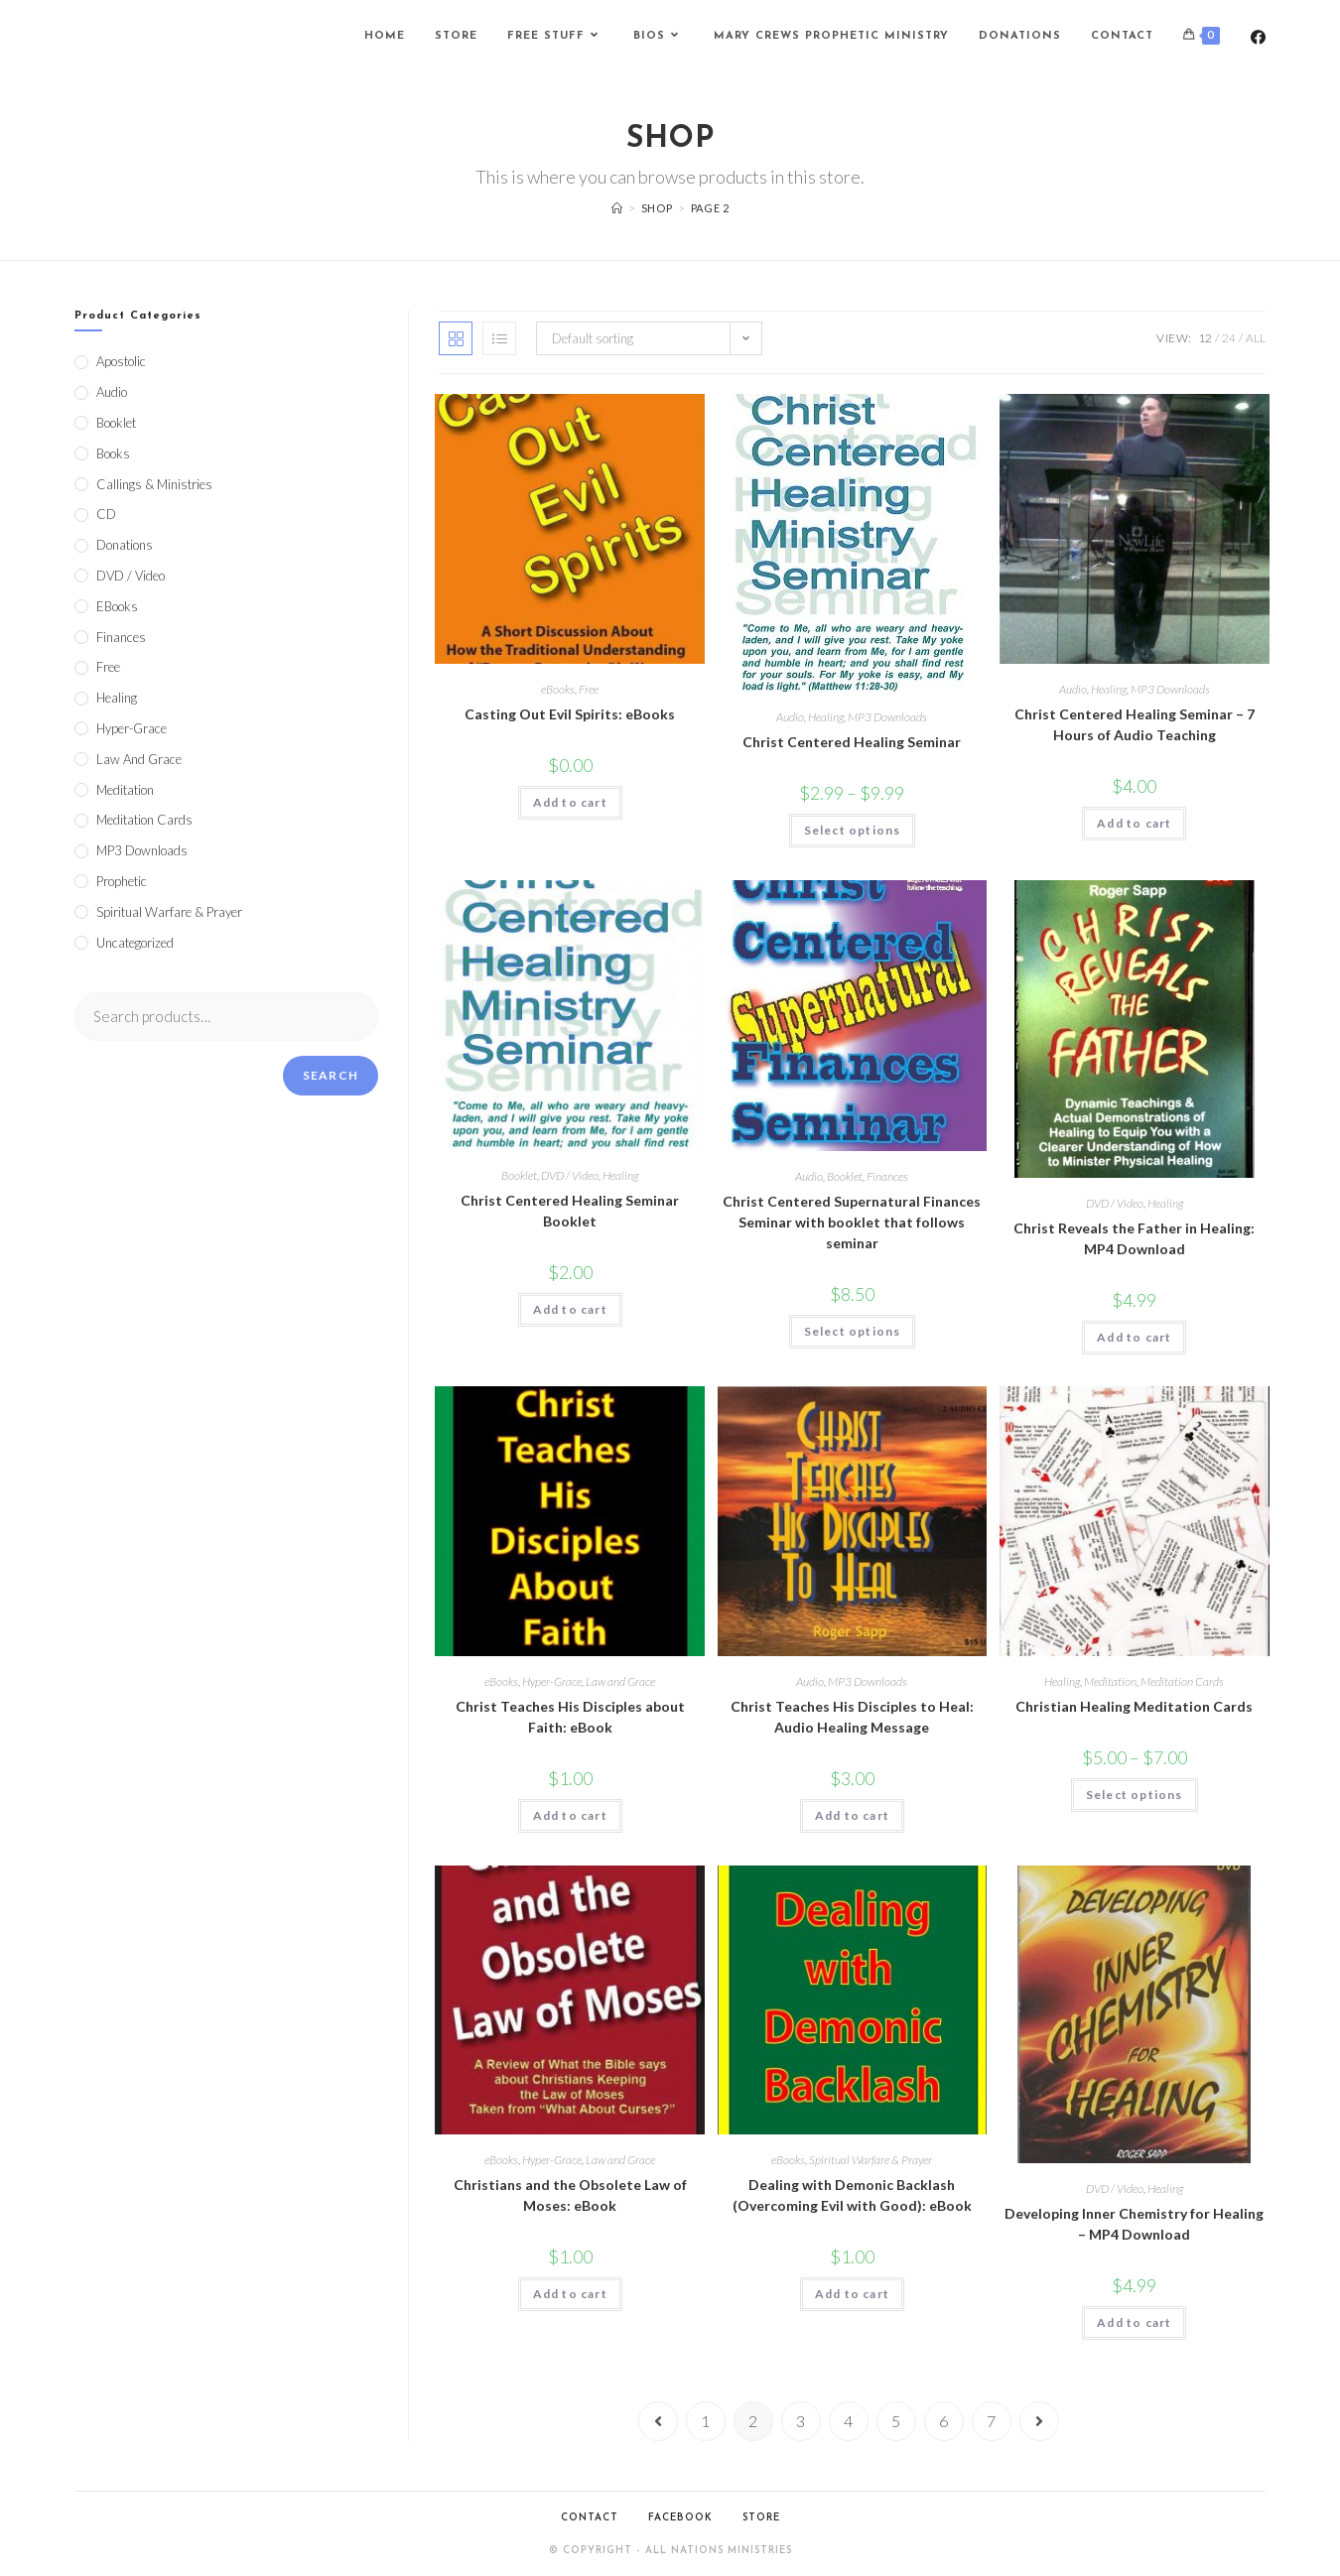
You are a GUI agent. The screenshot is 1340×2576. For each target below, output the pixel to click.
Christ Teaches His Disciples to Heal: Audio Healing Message (852, 1717)
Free (589, 689)
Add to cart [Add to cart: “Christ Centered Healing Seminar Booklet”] (570, 1309)
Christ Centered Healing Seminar (851, 741)
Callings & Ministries (154, 484)
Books (113, 453)
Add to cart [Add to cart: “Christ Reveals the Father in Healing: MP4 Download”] (1134, 1337)
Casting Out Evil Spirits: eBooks (570, 714)
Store (761, 2517)
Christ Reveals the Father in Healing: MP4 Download (1134, 1238)
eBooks (558, 689)
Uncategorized (135, 943)
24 (1229, 337)
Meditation (1110, 1681)
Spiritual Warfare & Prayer (870, 2159)
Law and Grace (620, 1681)
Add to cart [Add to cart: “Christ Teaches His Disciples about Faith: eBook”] (570, 1815)
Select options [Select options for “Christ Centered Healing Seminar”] (852, 830)
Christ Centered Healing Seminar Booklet (570, 1210)
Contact (589, 2517)
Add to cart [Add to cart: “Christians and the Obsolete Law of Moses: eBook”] (570, 2293)
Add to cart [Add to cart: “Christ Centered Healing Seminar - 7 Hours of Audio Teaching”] (1134, 823)
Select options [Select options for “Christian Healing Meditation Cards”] (1134, 1794)
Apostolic (121, 361)
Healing (826, 716)
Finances (887, 1176)
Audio (790, 716)
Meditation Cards (1182, 1681)
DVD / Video (570, 1175)
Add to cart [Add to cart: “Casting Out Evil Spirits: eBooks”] (570, 802)
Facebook (680, 2517)
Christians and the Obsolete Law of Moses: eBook (570, 2195)
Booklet (519, 1175)
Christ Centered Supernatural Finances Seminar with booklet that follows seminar (852, 1222)
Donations (124, 545)
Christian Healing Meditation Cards (1134, 1706)
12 (1205, 337)
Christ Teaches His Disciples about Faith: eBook (570, 1717)
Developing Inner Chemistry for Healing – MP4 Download (1134, 2224)
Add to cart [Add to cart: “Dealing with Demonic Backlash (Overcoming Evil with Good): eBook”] (852, 2293)
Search (330, 1075)
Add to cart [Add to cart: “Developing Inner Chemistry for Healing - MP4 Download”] (1134, 2322)
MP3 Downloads (887, 716)
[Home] (617, 207)
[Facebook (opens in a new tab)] (1258, 37)
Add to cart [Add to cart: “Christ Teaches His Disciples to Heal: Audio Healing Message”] (852, 1815)
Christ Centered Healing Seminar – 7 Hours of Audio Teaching (1134, 724)
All (1256, 337)
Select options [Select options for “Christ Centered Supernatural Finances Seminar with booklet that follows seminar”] (852, 1331)
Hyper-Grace (552, 1681)
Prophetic (121, 881)
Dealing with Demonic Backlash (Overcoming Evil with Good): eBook (852, 2195)
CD (106, 514)
